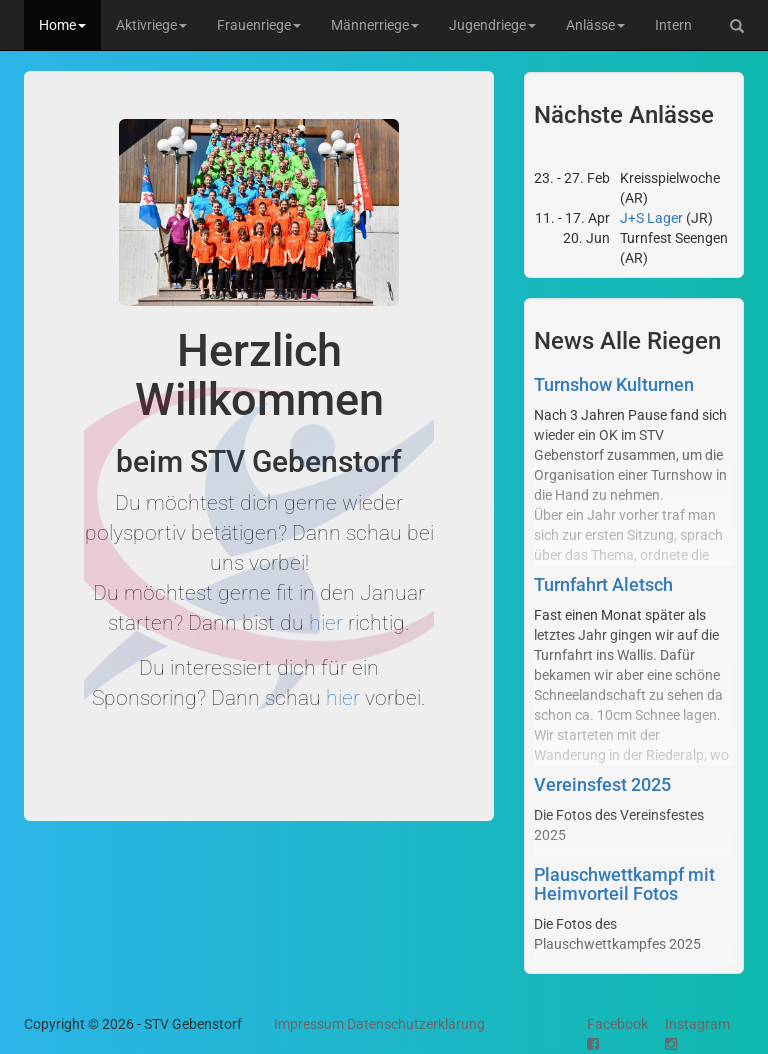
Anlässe (595, 25)
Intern (673, 25)
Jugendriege (492, 25)
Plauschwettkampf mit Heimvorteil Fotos (624, 884)
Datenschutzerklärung (416, 1024)
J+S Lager (651, 218)
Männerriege (375, 25)
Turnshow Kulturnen (614, 384)
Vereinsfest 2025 (602, 784)
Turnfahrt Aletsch (603, 584)
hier (326, 623)
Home (62, 25)
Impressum (309, 1024)
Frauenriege (259, 25)
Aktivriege (151, 25)
